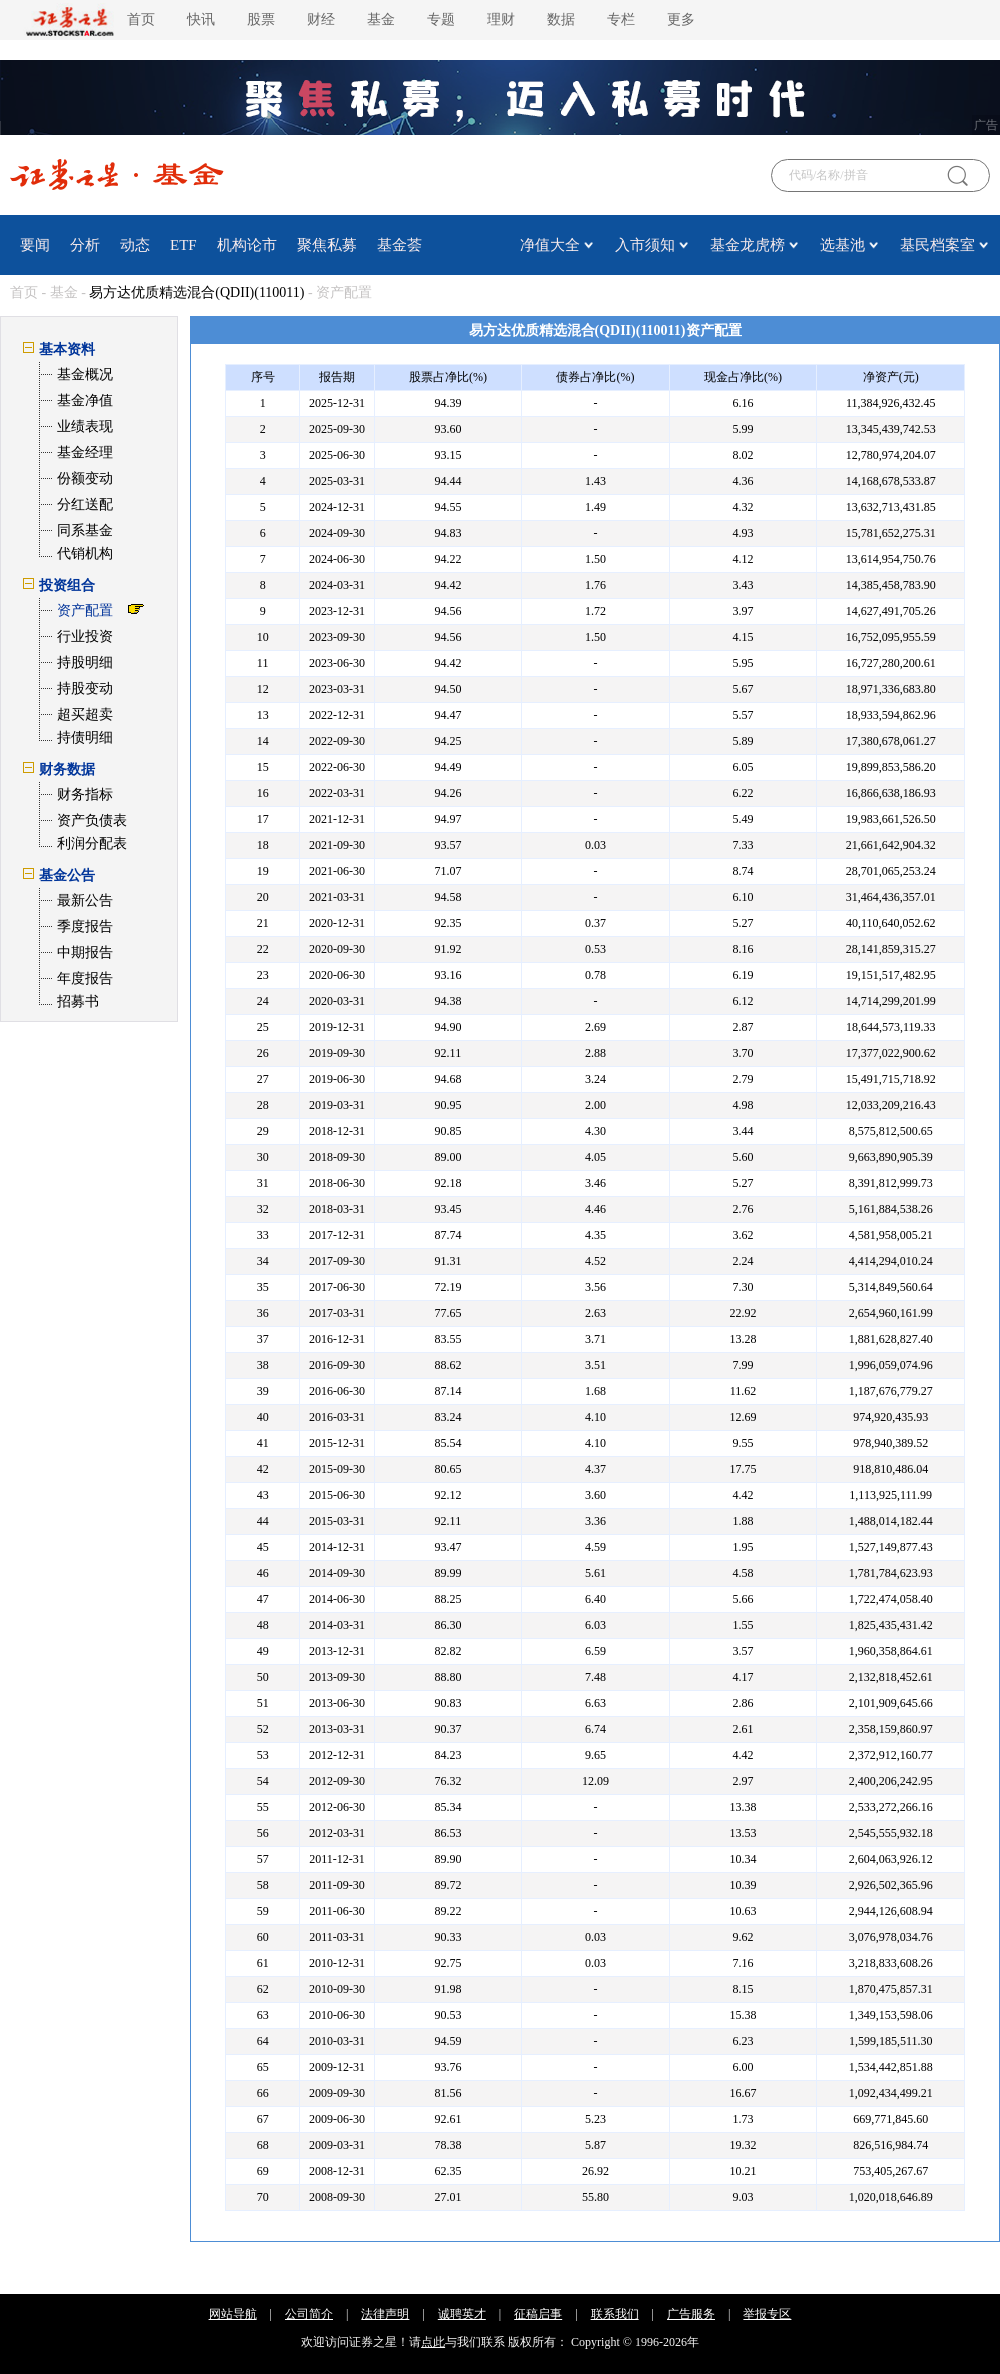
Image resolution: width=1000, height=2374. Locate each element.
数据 (561, 19)
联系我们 (615, 2314)
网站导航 (233, 2314)
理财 (501, 19)
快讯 (201, 19)
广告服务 (691, 2314)
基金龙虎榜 (747, 245)
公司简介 (309, 2314)
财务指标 (85, 794)
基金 (381, 19)
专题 (441, 19)
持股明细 (85, 662)
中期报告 (85, 952)
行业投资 (85, 636)
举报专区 (767, 2314)
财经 (321, 19)
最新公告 (85, 900)
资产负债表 (92, 820)
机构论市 (247, 245)
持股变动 (85, 688)
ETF (183, 245)
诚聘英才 (462, 2314)
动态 (135, 245)
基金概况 (85, 374)
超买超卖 (85, 714)
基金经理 (85, 452)
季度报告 (85, 926)
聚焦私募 (327, 245)
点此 (433, 2342)
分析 (85, 245)
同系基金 (85, 530)
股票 (261, 19)
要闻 (35, 245)
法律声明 (385, 2314)
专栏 (621, 19)
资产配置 (85, 610)
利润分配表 (92, 843)
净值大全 (550, 245)
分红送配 (85, 504)
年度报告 (85, 978)
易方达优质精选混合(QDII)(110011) (196, 292)
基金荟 (399, 245)
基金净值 (85, 400)
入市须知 (645, 245)
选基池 (842, 245)
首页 (141, 19)
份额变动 (85, 478)
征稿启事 (538, 2314)
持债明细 (85, 737)
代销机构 (85, 553)
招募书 (78, 1001)
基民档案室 (937, 245)
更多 (681, 19)
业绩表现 (85, 426)
